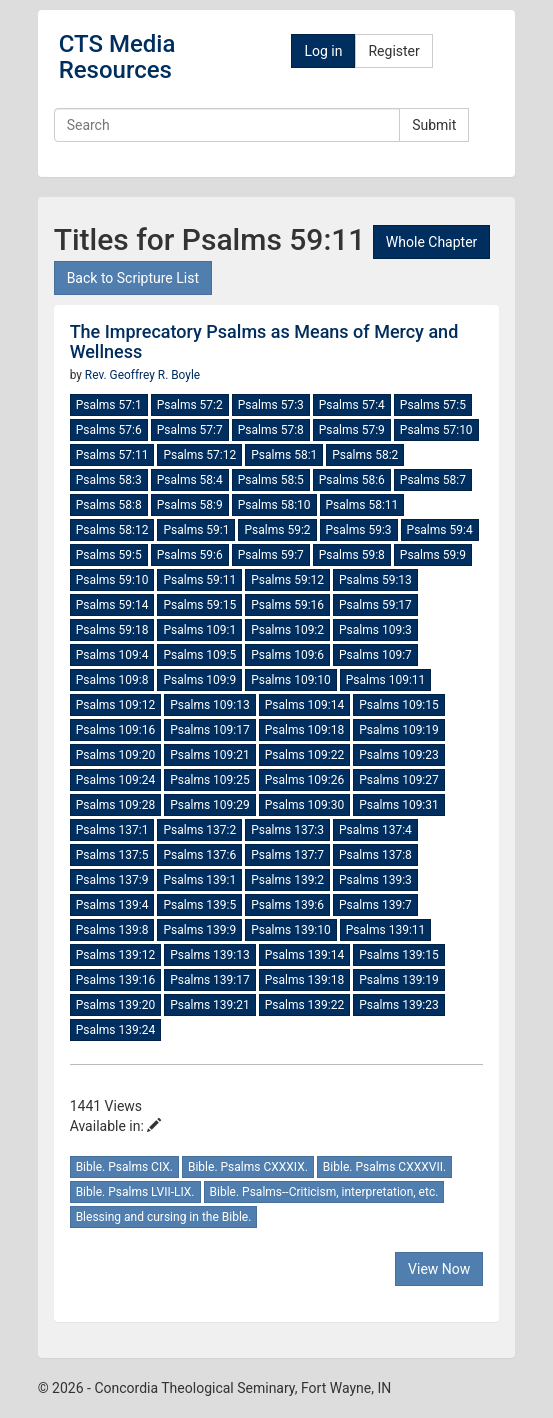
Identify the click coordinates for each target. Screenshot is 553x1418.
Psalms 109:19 (399, 730)
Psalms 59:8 (352, 555)
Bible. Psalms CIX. (124, 1167)
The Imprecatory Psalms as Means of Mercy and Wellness (264, 341)
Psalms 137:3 (287, 830)
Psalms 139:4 (112, 905)
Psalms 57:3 (271, 405)
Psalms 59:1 (196, 530)
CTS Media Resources (117, 57)
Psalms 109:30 (305, 805)
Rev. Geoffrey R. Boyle (142, 375)
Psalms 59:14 (112, 605)
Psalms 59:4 (440, 530)
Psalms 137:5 (112, 855)
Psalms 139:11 (386, 930)
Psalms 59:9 (433, 555)
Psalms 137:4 (375, 830)
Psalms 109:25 (210, 780)
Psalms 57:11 (112, 455)
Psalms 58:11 (362, 505)
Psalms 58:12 (112, 530)
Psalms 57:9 (352, 430)
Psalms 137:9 (112, 880)
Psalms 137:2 (199, 830)
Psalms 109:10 (291, 680)
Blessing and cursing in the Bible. (164, 1217)
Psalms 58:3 (109, 480)
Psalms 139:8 (112, 930)
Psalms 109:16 (116, 730)
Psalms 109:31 (399, 805)
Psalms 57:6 (109, 430)
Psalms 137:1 (112, 830)
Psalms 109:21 (210, 755)
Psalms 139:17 (210, 980)
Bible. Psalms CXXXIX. (248, 1167)
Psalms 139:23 (399, 1005)
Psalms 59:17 (375, 605)
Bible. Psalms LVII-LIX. (135, 1192)
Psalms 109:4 (112, 655)
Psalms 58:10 (274, 505)
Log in (323, 51)
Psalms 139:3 (375, 880)
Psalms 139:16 (116, 980)
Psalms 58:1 (284, 455)
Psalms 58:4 (190, 480)
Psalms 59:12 (287, 580)
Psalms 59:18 (112, 630)
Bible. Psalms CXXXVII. (384, 1167)
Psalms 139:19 (399, 980)
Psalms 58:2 (365, 455)
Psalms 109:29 (210, 805)
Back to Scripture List (133, 278)
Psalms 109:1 (199, 630)
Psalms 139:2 (287, 880)
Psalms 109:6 (287, 655)
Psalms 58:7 (433, 480)
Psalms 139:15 (399, 955)
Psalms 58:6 (352, 480)
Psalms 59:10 (112, 580)
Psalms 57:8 (271, 430)
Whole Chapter (431, 242)
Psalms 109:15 (399, 705)
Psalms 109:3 (375, 630)
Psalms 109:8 (112, 680)
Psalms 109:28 (116, 805)
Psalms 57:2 (190, 405)
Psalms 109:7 (375, 655)
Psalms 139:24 (116, 1030)
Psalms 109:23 (399, 755)
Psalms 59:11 (199, 580)
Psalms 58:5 (271, 480)
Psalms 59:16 (287, 605)
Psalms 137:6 (199, 855)
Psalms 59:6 (190, 555)
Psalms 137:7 (287, 855)
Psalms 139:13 (210, 955)
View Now (439, 1269)
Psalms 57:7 (190, 430)
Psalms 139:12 (116, 955)
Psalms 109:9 (199, 680)
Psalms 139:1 (199, 880)
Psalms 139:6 (287, 905)
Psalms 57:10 (436, 430)
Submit (434, 125)
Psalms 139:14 (305, 955)
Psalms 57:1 (109, 405)
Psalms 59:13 (375, 580)
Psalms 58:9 (190, 505)
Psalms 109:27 (399, 780)
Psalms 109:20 (116, 755)
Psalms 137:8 (375, 855)
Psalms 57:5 (433, 405)
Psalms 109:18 (305, 730)
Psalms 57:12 (199, 455)
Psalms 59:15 (199, 605)
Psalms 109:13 (210, 705)
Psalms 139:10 (291, 930)
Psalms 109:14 (305, 705)
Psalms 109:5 (199, 655)
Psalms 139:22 (305, 1005)
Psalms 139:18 (305, 980)
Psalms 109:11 (386, 680)
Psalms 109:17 (210, 730)
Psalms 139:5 (199, 905)
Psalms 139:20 (116, 1005)
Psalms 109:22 (305, 755)
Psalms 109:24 (116, 780)
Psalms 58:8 (109, 505)
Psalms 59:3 (359, 530)
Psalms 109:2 (287, 630)
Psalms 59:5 (109, 555)
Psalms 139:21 (210, 1005)
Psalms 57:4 (352, 405)
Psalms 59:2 (277, 530)
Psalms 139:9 (199, 930)
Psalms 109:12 (116, 705)
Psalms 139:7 (375, 905)
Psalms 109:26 (305, 780)
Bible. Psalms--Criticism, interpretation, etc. (324, 1192)
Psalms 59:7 (271, 555)
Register (393, 51)
